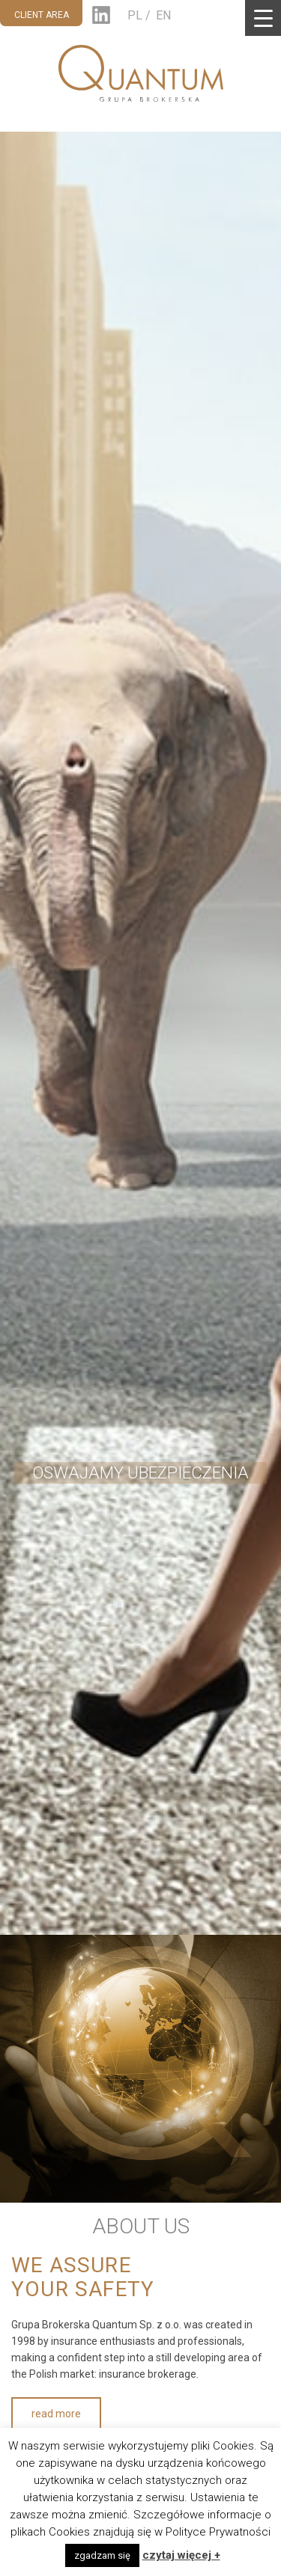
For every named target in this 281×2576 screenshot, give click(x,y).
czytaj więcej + (181, 2555)
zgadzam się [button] (102, 2555)
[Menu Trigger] (263, 18)
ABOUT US (141, 2226)
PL (134, 15)
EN (163, 15)
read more (56, 2414)
